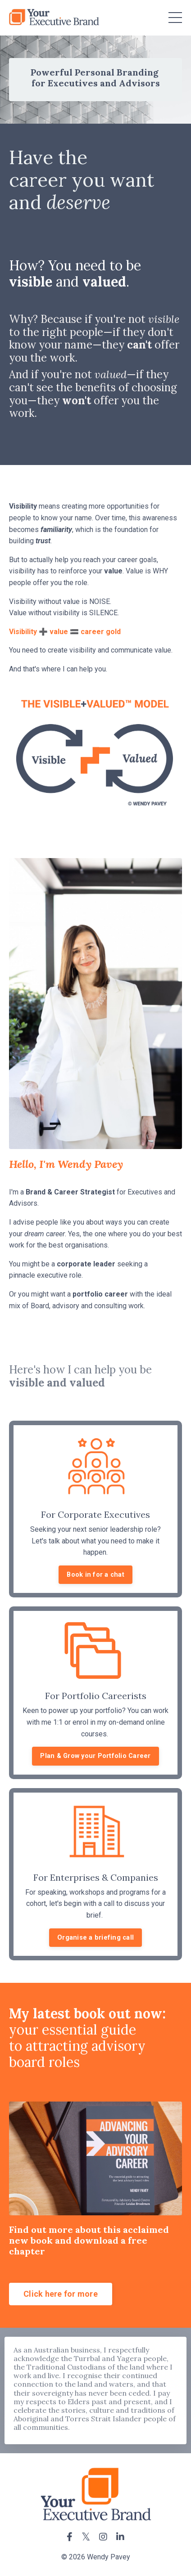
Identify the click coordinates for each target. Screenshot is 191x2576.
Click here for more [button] (60, 2294)
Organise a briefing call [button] (95, 1937)
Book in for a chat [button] (95, 1575)
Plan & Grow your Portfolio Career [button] (95, 1756)
